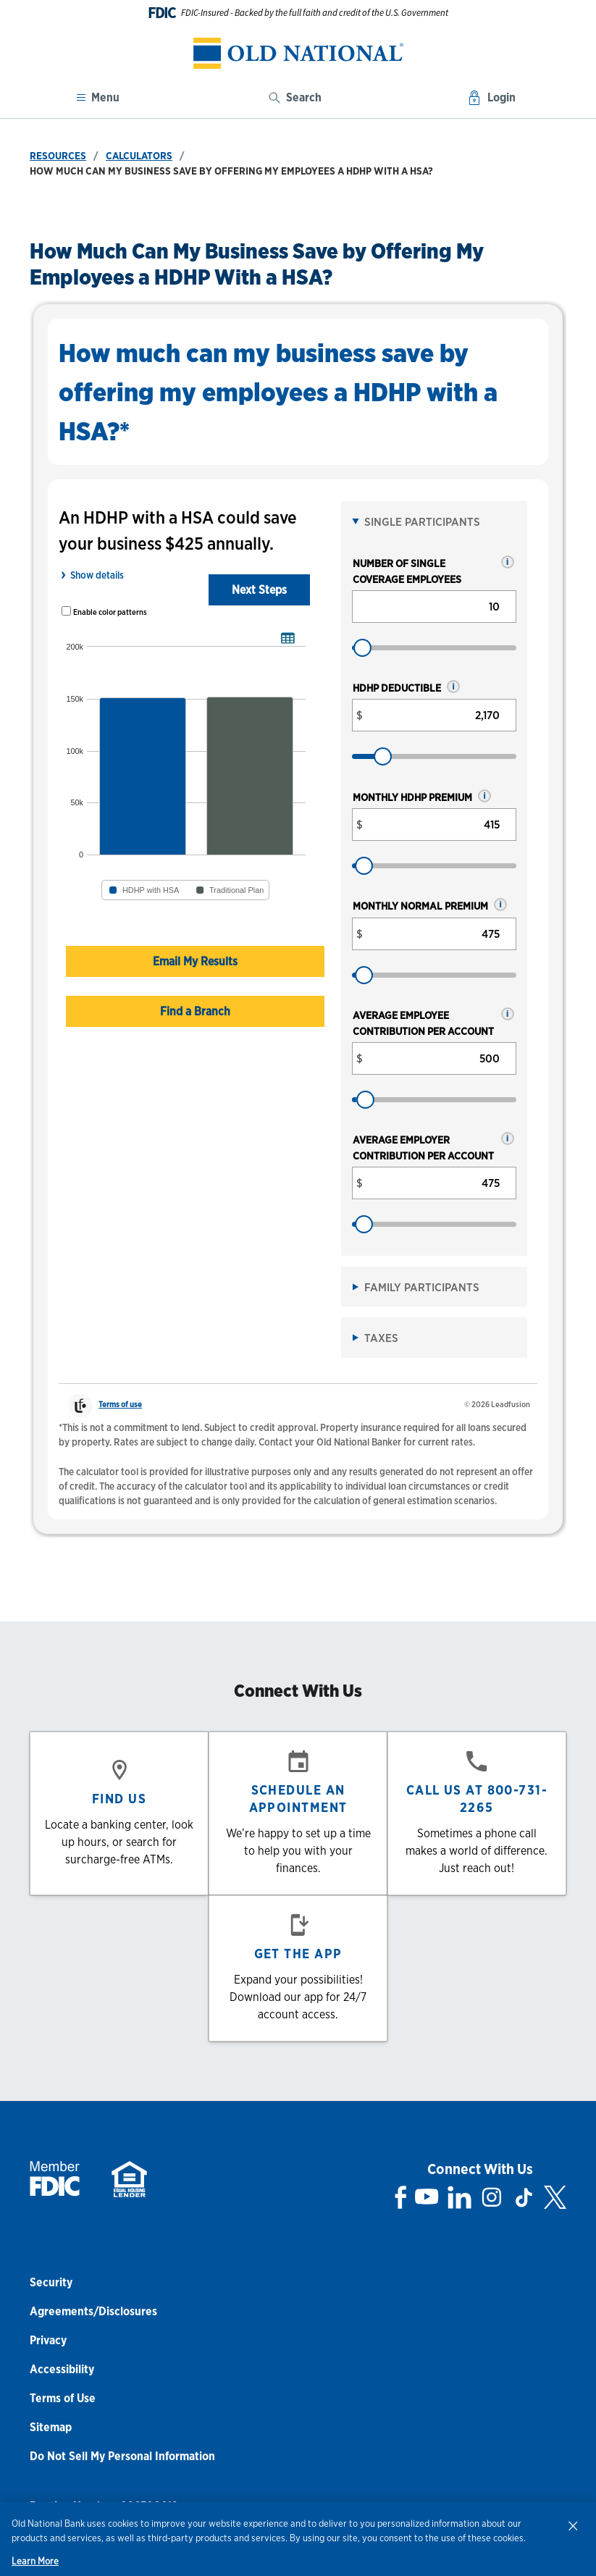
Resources (58, 155)
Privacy (48, 2340)
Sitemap (51, 2427)
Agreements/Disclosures (93, 2311)
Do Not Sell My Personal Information (122, 2456)
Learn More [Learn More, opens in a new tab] (35, 2561)
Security (51, 2282)
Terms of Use (63, 2398)
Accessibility (62, 2369)
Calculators (139, 155)
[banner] (297, 53)
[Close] (573, 2525)
